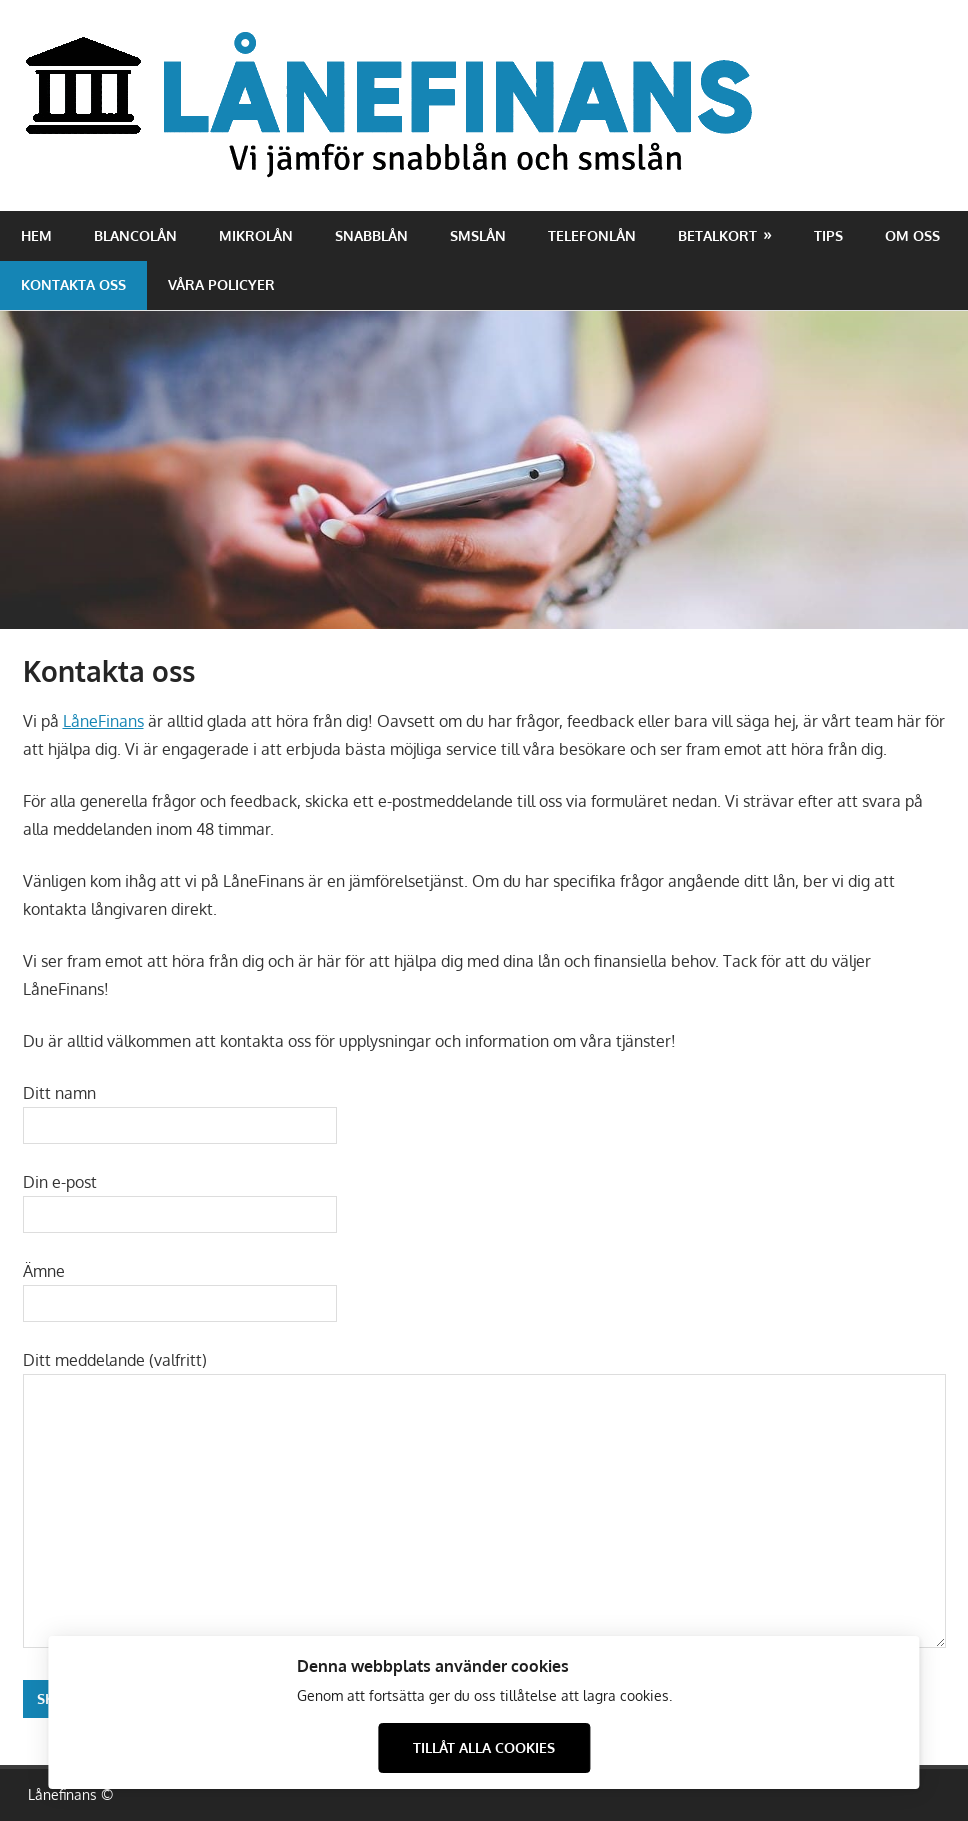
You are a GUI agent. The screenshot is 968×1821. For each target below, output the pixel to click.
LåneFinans (103, 721)
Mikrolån (256, 235)
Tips (828, 235)
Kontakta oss (73, 284)
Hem (36, 235)
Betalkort (717, 235)
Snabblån (371, 235)
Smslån (478, 235)
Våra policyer (221, 284)
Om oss (912, 235)
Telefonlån (592, 235)
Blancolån (135, 235)
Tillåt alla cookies (484, 1747)
